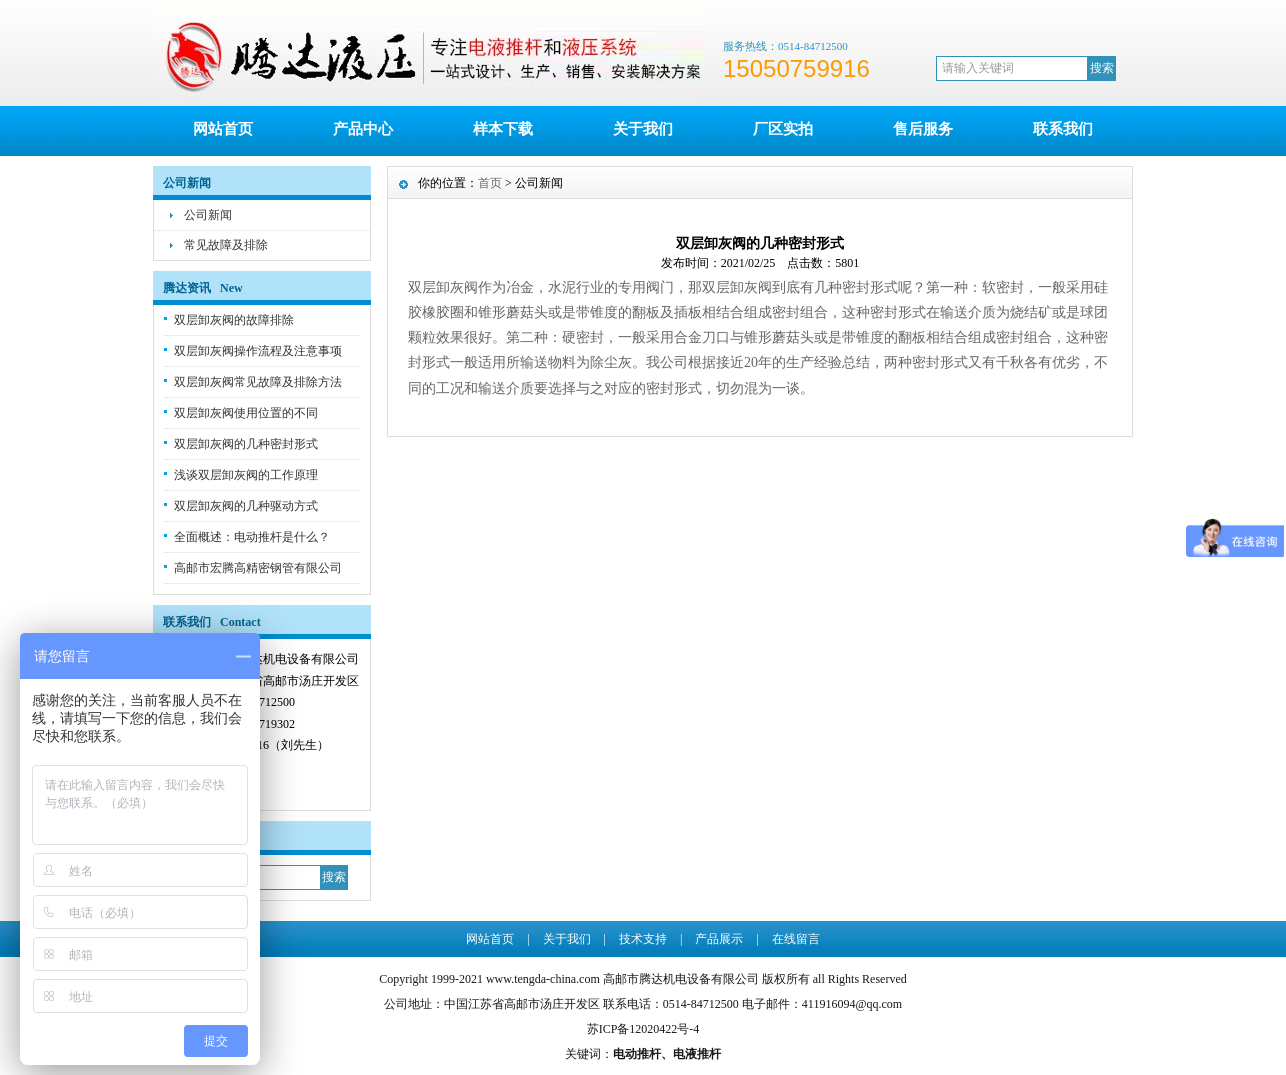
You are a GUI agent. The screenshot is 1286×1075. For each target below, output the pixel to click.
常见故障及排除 (226, 245)
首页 (490, 183)
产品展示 (719, 939)
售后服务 (923, 129)
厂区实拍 (783, 129)
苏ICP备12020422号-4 (643, 1029)
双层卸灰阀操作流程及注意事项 (258, 351)
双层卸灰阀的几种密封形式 (246, 444)
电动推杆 (637, 1054)
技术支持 (643, 939)
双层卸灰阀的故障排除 (234, 320)
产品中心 (363, 129)
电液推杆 (697, 1054)
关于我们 (643, 129)
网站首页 (223, 129)
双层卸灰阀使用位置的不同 (246, 413)
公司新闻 (208, 215)
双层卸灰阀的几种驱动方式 (246, 506)
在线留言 (796, 939)
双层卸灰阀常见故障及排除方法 (258, 382)
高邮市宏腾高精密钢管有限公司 (258, 568)
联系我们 (1063, 129)
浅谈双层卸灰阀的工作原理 (246, 475)
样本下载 (503, 129)
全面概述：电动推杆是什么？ (252, 537)
